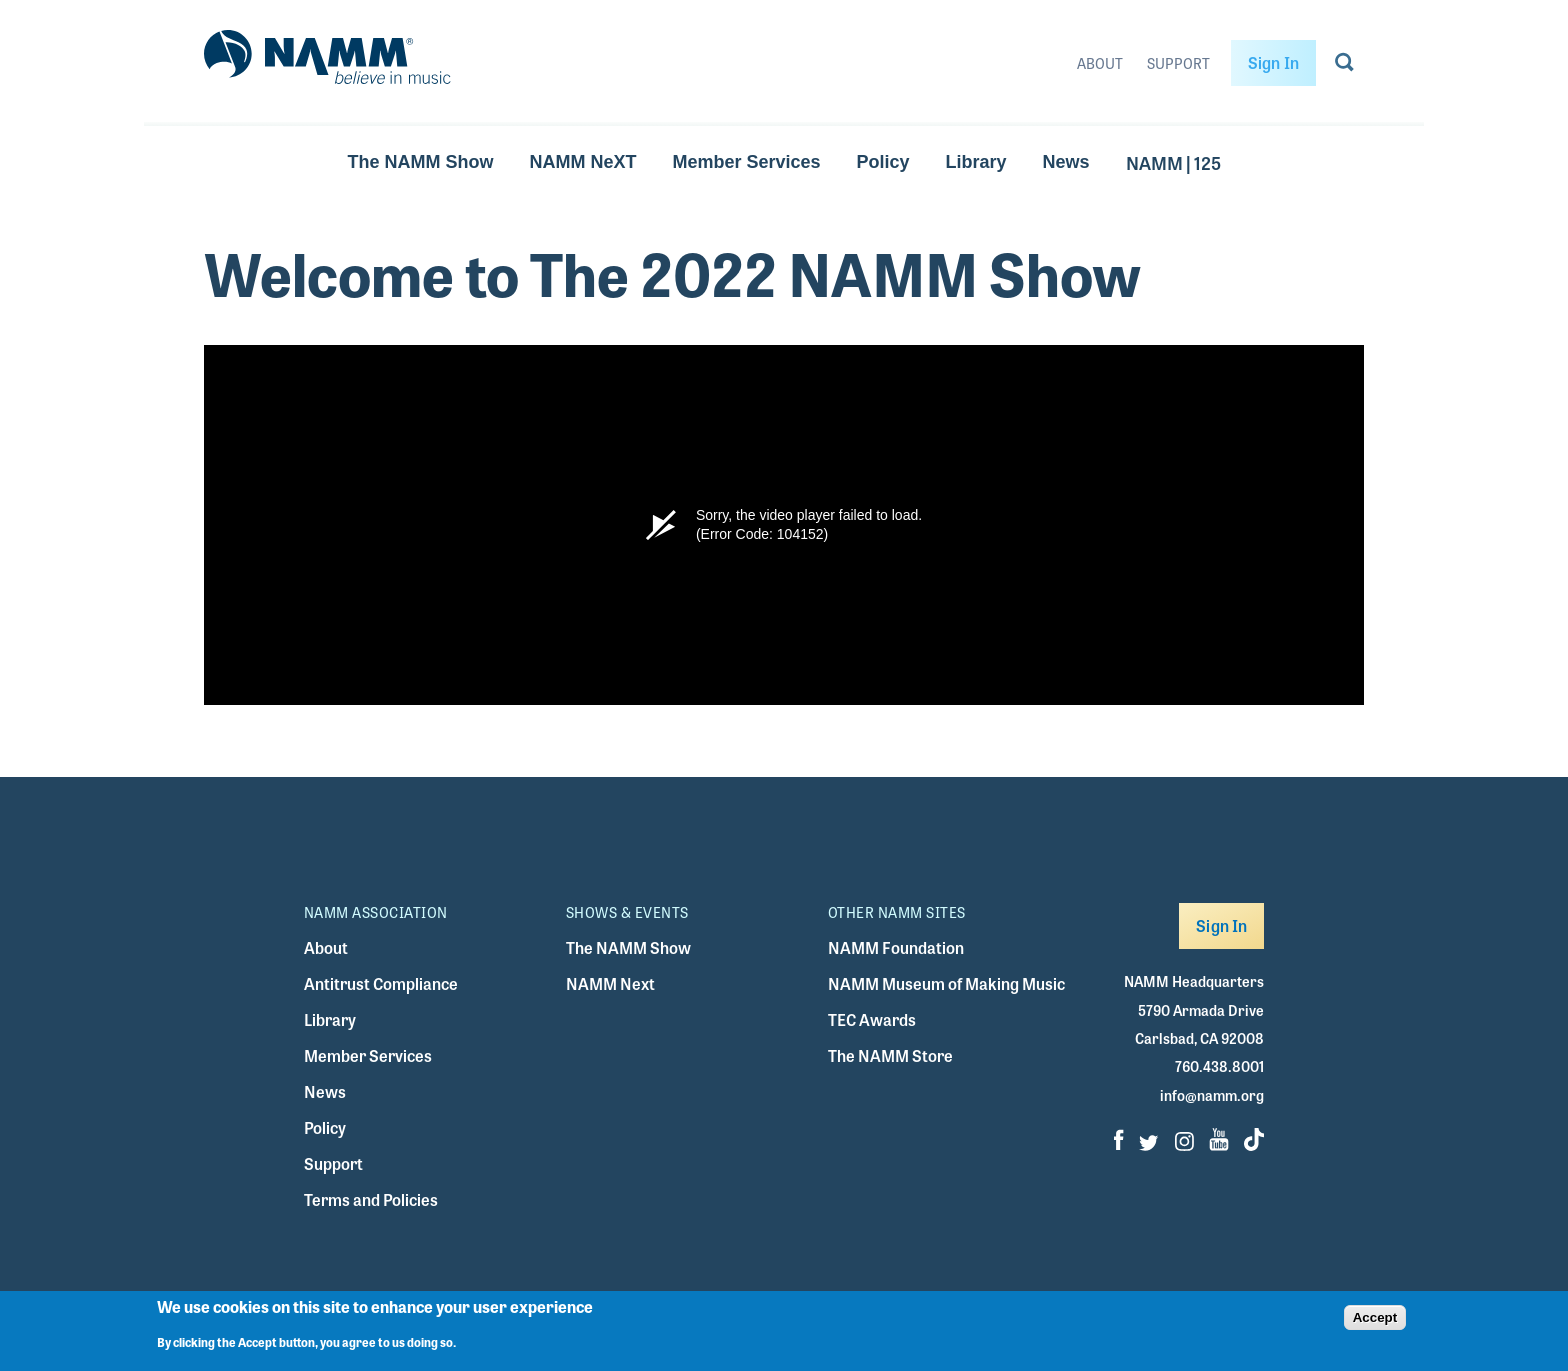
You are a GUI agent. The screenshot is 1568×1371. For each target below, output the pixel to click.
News (1066, 162)
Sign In (1273, 62)
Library (976, 162)
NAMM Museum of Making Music (946, 983)
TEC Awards (872, 1019)
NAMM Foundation (896, 947)
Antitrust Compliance (381, 983)
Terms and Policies (371, 1199)
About (1100, 63)
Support (1178, 63)
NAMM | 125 (1173, 162)
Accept (1375, 1317)
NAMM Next (610, 983)
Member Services (746, 162)
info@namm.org (1212, 1095)
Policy (883, 162)
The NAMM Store (890, 1055)
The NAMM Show (420, 162)
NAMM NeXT (582, 162)
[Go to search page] (1344, 66)
